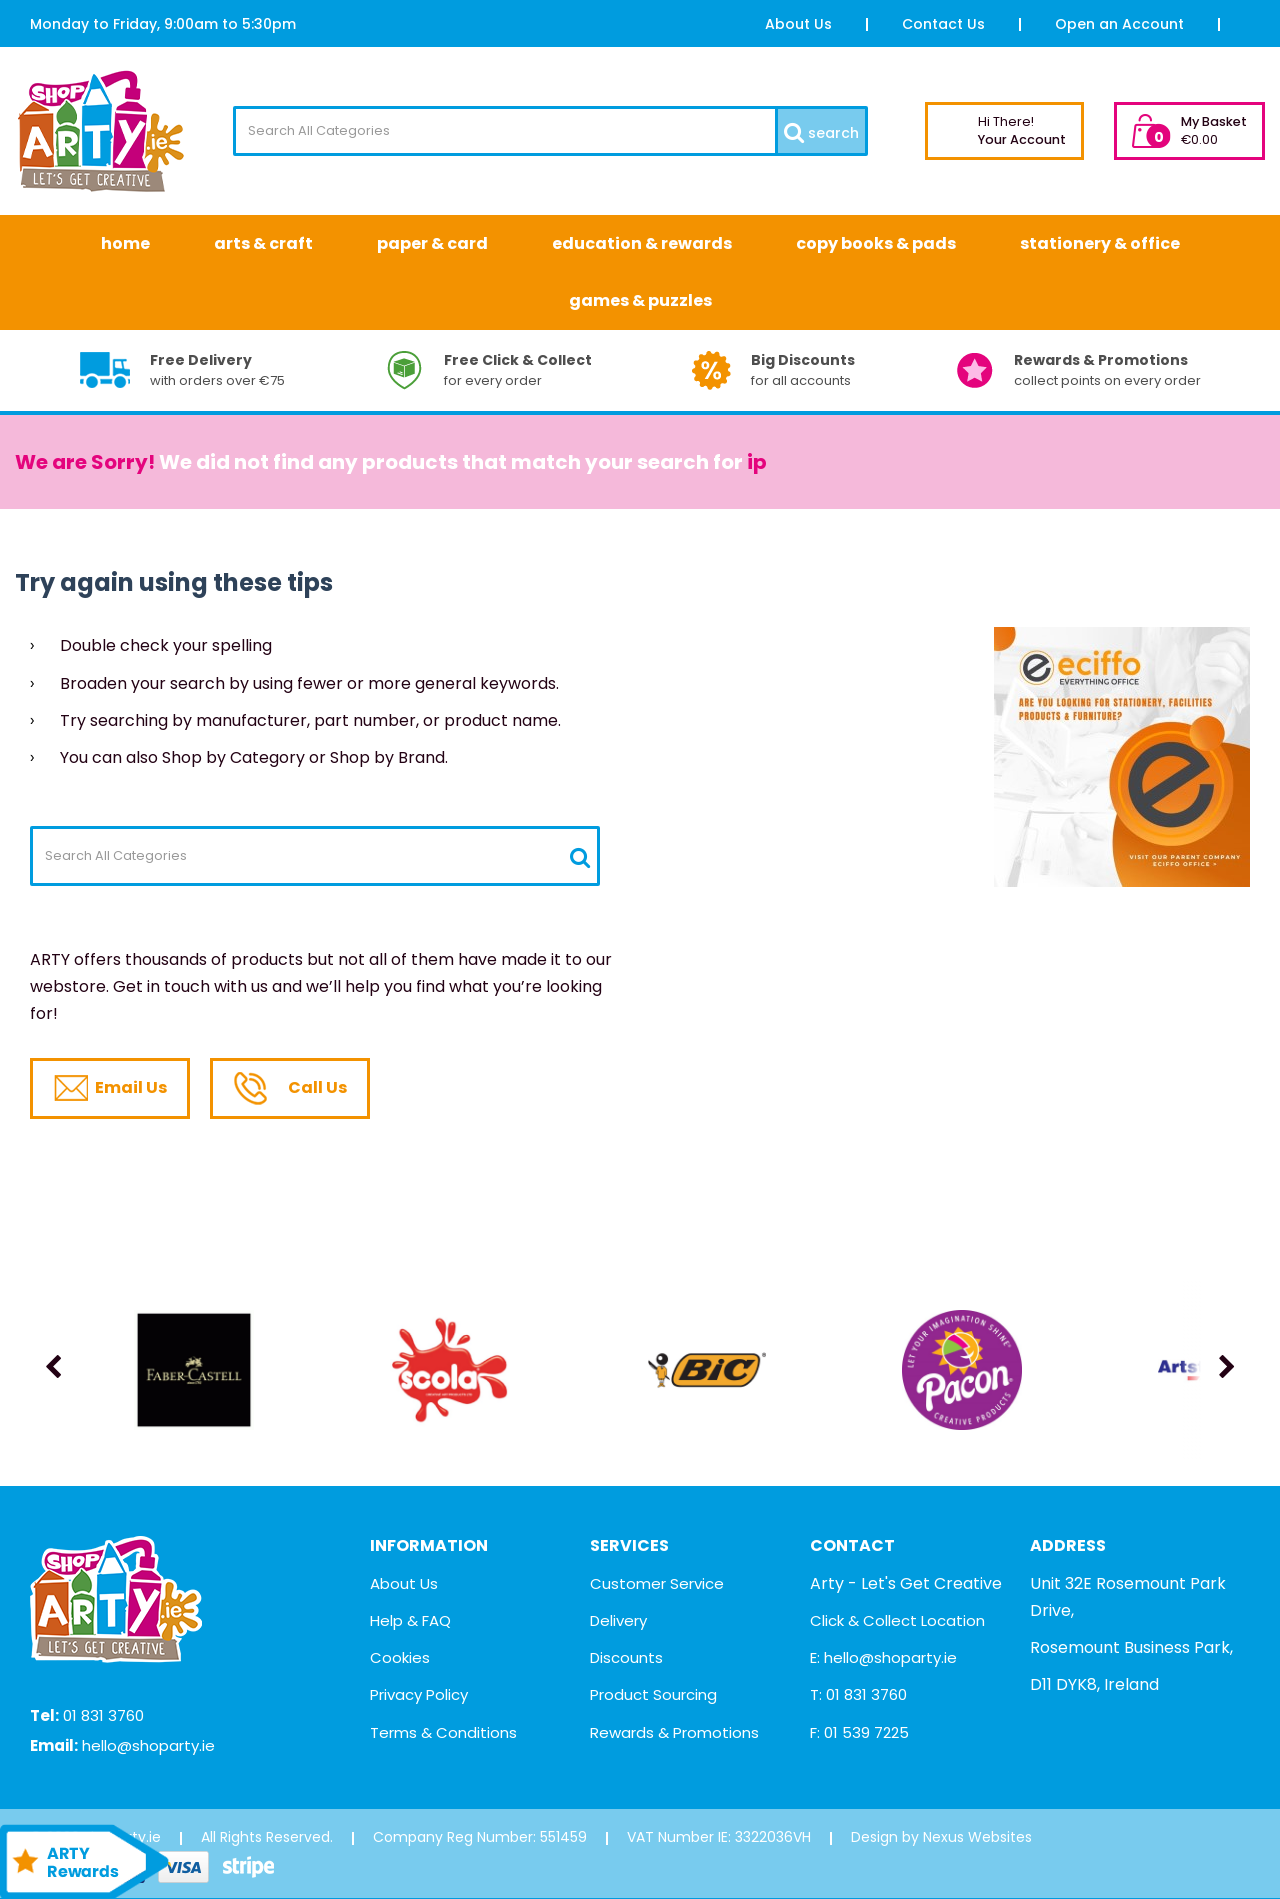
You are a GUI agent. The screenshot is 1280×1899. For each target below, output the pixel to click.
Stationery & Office (1100, 243)
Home (125, 243)
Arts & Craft (263, 243)
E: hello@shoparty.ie (883, 1657)
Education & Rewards (642, 243)
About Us (798, 24)
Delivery (618, 1620)
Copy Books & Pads (876, 243)
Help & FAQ (410, 1620)
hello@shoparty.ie (148, 1745)
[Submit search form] (820, 131)
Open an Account (1119, 24)
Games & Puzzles (640, 300)
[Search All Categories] (550, 131)
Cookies (400, 1657)
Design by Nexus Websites (941, 1837)
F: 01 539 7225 (859, 1732)
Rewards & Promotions (674, 1732)
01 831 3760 (103, 1715)
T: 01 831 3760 (858, 1694)
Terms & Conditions (443, 1732)
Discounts (626, 1657)
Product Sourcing (653, 1694)
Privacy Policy (419, 1694)
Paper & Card (432, 243)
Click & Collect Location (897, 1620)
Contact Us (943, 24)
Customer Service (657, 1583)
